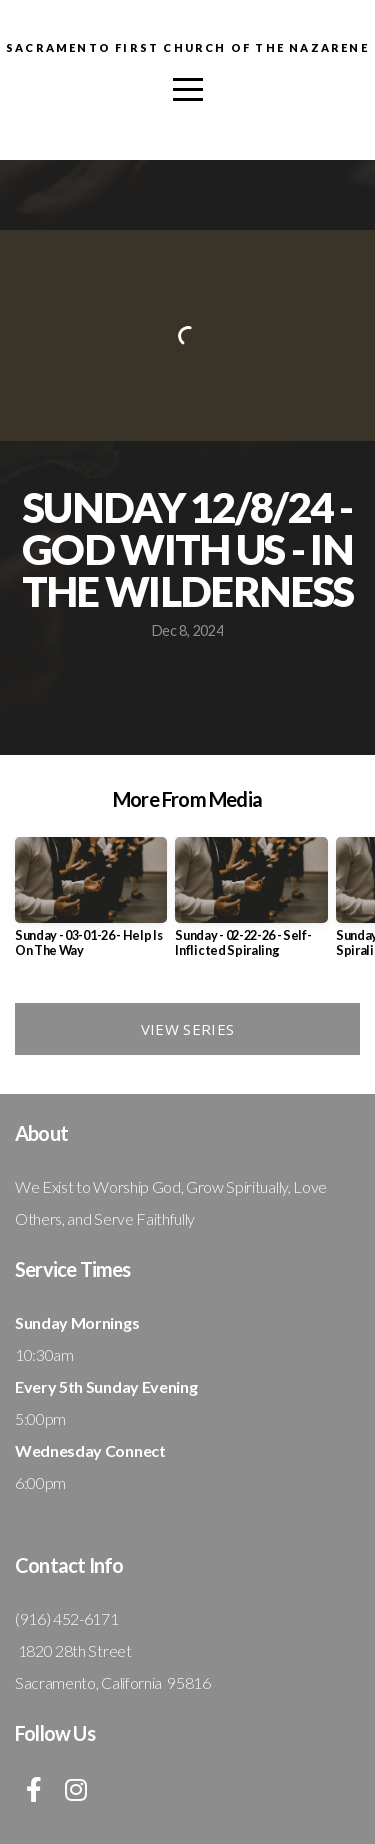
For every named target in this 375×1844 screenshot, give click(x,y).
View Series (187, 1029)
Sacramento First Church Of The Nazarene (187, 47)
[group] (91, 905)
